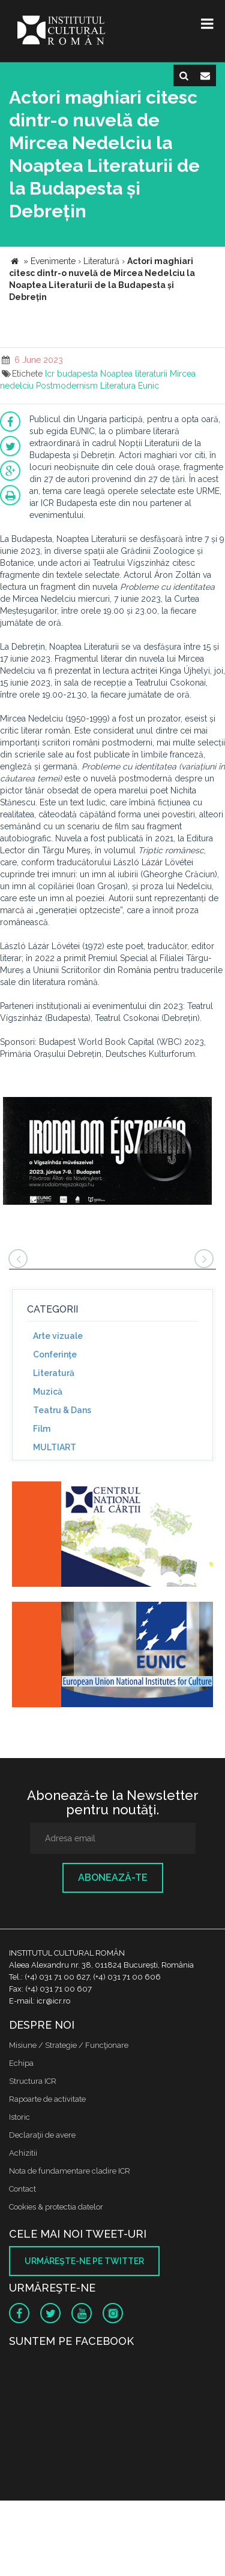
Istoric (19, 2117)
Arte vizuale (58, 1336)
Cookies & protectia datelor (56, 2206)
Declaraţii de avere (42, 2134)
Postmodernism (67, 385)
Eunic (148, 385)
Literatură (53, 1373)
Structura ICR (32, 2081)
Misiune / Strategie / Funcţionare (68, 2045)
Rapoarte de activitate (47, 2099)
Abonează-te (113, 1877)
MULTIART (54, 1447)
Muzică (47, 1391)
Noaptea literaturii (133, 373)
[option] (107, 1152)
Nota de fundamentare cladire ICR (69, 2170)
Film (41, 1429)
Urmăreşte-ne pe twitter (84, 2261)
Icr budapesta (71, 373)
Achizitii (23, 2152)
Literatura (118, 385)
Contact (22, 2188)
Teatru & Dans (62, 1410)
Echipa (21, 2063)
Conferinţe (55, 1354)
